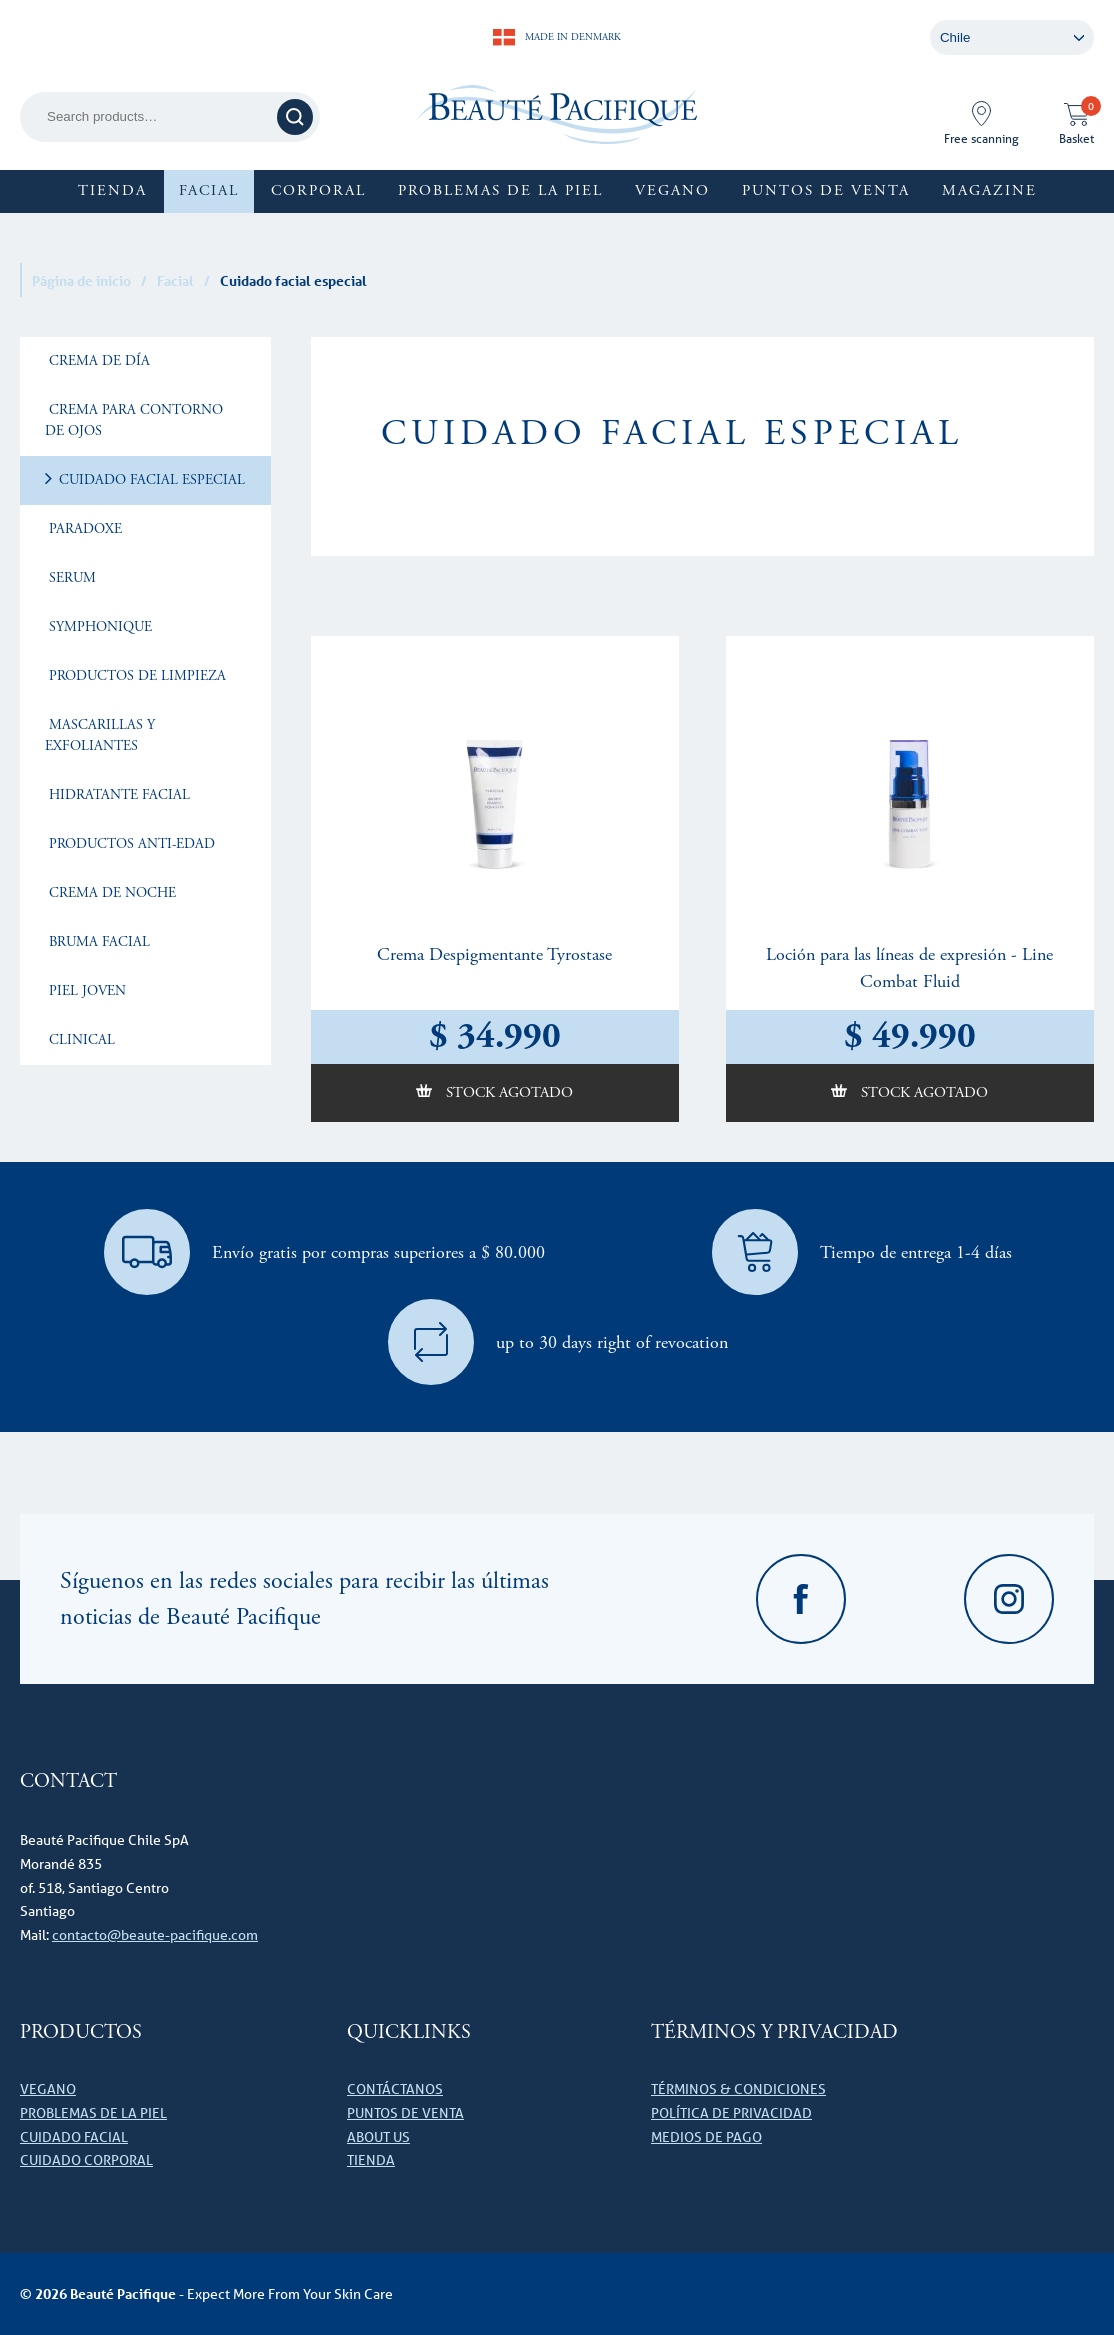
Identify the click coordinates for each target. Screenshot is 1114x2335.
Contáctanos (395, 2089)
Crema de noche (110, 893)
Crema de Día (97, 361)
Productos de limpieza (135, 676)
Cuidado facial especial (150, 480)
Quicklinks (409, 2032)
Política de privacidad (731, 2113)
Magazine (989, 190)
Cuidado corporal (86, 2160)
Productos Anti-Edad (130, 844)
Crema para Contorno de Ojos (134, 420)
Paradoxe (83, 529)
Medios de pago (706, 2137)
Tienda (112, 190)
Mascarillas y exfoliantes (100, 735)
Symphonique (98, 627)
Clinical (80, 1040)
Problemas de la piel (500, 190)
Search (298, 116)
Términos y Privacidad (774, 2032)
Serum (70, 578)
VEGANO (48, 2089)
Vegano (672, 190)
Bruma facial (97, 942)
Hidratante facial (117, 795)
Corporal (318, 190)
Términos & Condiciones (738, 2089)
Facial (209, 190)
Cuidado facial (74, 2137)
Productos (81, 2032)
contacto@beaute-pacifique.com (155, 1935)
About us (378, 2137)
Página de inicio (81, 280)
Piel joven (85, 991)
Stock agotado (507, 1092)
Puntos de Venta (826, 190)
